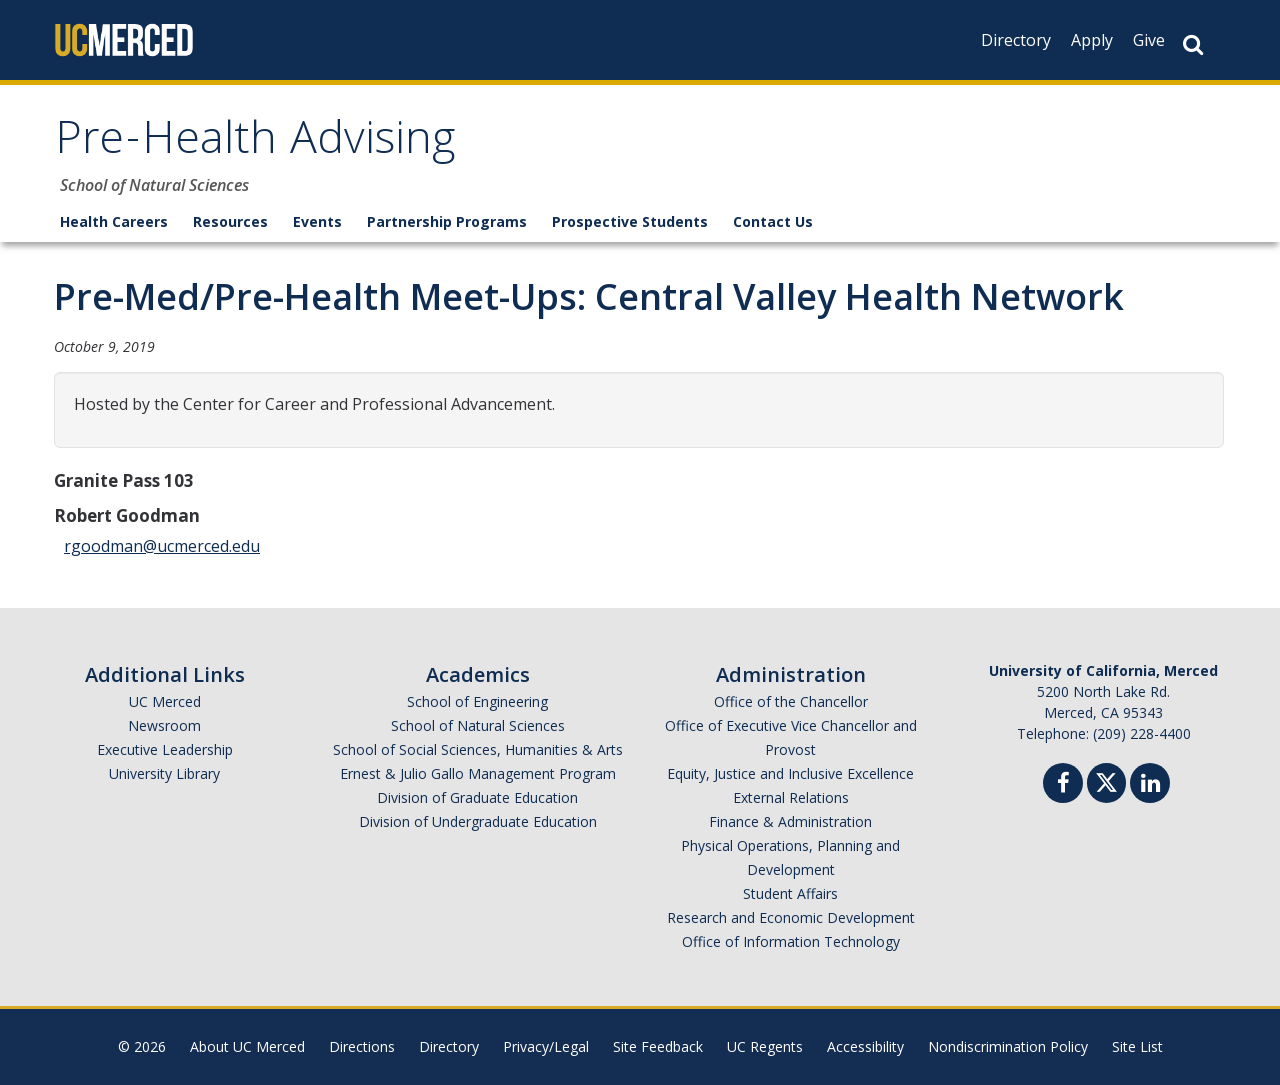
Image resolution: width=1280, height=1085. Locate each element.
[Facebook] (1063, 785)
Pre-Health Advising (255, 143)
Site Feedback (658, 1046)
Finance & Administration (790, 821)
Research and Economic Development (791, 917)
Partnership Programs (447, 221)
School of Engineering (477, 701)
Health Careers (114, 221)
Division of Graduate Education (477, 797)
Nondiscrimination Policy (1008, 1046)
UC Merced (165, 701)
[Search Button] (1193, 44)
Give (1149, 40)
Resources (230, 221)
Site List (1137, 1046)
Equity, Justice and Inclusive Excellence (790, 773)
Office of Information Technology (791, 941)
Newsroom (164, 725)
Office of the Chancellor (791, 701)
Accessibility (865, 1046)
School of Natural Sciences (478, 725)
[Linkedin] (1150, 785)
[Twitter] (1106, 780)
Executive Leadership (165, 749)
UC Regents (765, 1046)
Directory (1016, 40)
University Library (164, 773)
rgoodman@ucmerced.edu (162, 546)
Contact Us (773, 221)
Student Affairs (790, 893)
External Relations (791, 797)
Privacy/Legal (546, 1046)
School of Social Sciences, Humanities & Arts (478, 749)
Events (317, 221)
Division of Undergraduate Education (478, 821)
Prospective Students (630, 221)
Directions (362, 1046)
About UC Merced (247, 1046)
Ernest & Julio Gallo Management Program (478, 773)
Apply (1092, 40)
